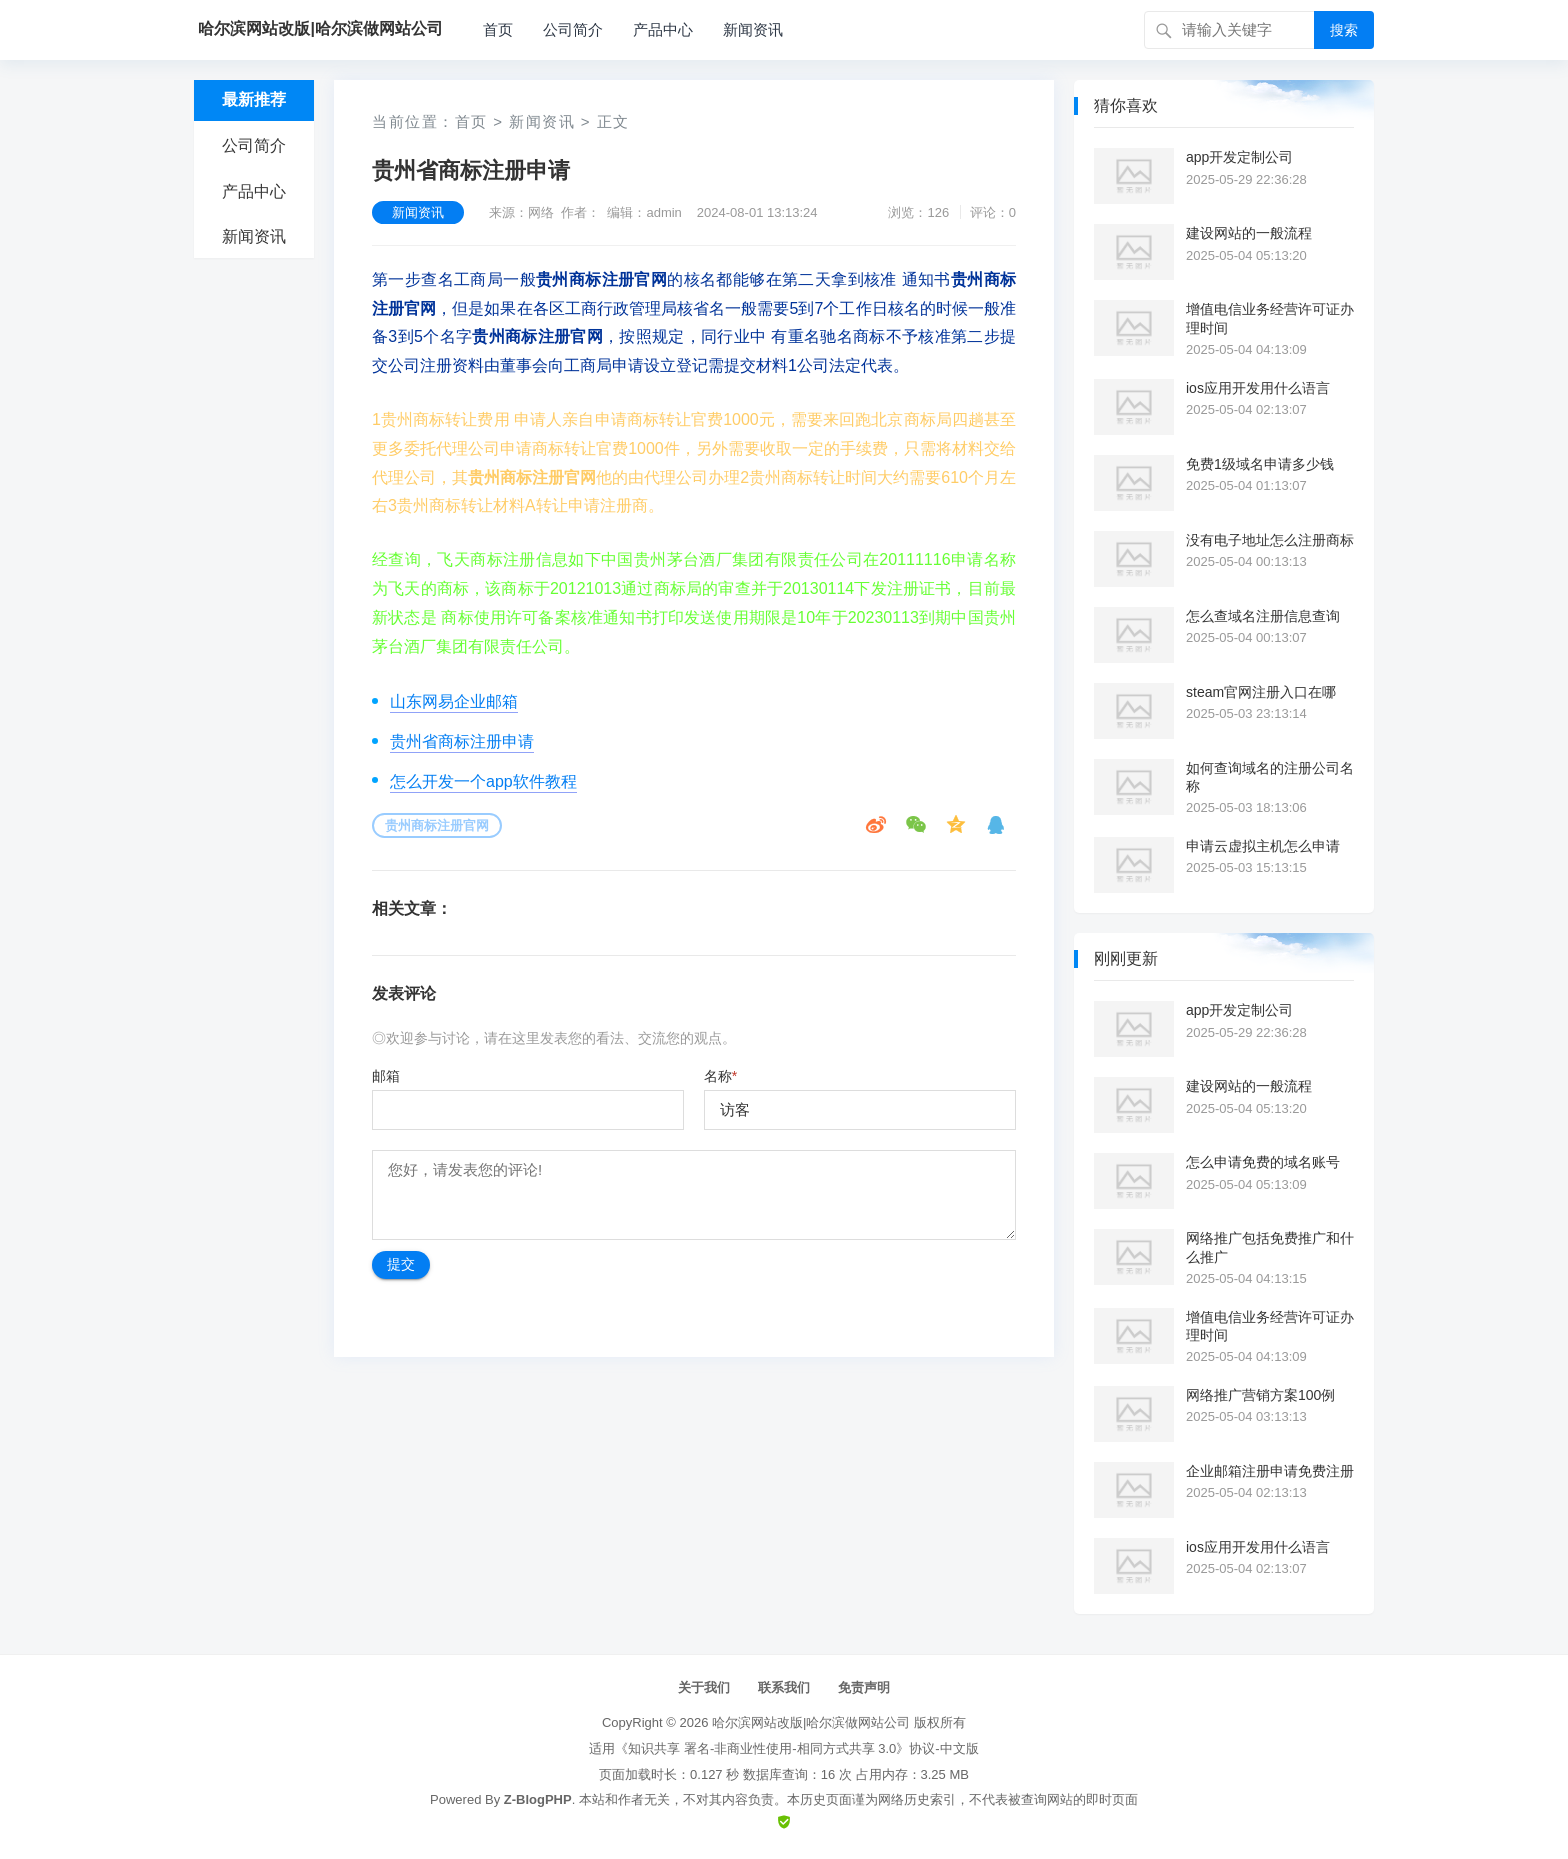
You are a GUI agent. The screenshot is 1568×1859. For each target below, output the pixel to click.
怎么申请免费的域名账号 (1263, 1162)
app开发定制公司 (1239, 157)
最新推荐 (254, 99)
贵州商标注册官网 (437, 825)
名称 (720, 1076)
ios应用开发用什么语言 (1258, 388)
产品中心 (663, 29)
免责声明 (864, 1687)
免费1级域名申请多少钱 (1260, 464)
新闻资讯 (753, 29)
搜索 (1344, 30)
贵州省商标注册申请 (462, 741)
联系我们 (784, 1687)
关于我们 (704, 1687)
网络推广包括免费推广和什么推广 (1270, 1247)
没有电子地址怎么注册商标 (1270, 540)
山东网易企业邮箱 (454, 701)
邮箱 (386, 1076)
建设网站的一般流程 (1249, 233)
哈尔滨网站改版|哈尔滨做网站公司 (811, 1722)
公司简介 (573, 29)
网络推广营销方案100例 (1260, 1395)
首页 (498, 29)
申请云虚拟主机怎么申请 (1263, 846)
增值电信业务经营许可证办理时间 (1270, 318)
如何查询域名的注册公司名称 (1270, 777)
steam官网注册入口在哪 (1261, 692)
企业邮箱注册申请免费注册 (1270, 1471)
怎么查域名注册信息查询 (1263, 616)
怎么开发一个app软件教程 (483, 781)
